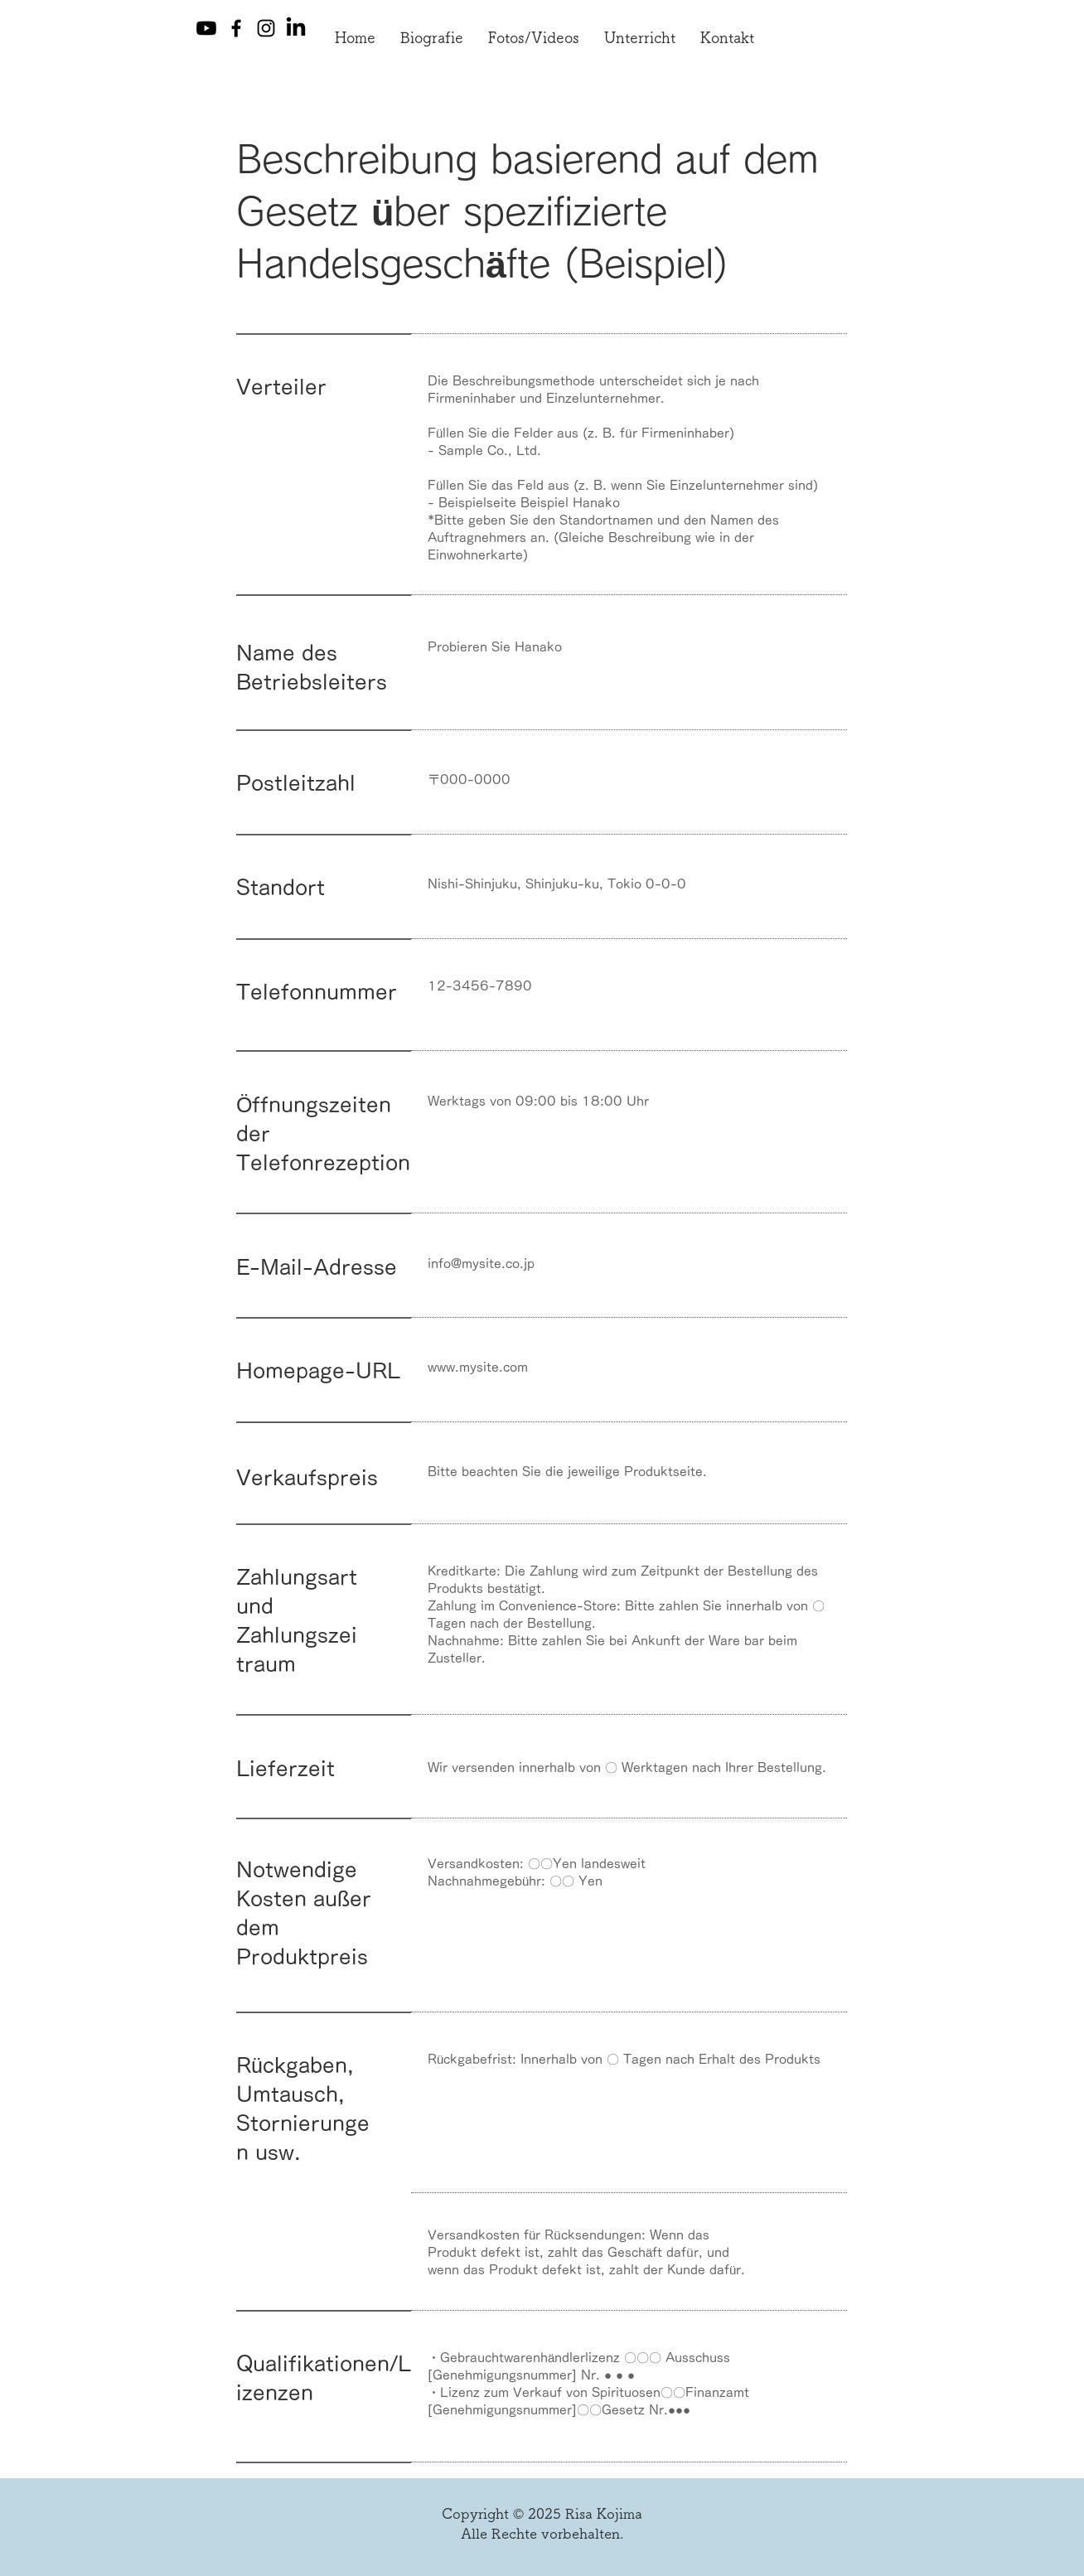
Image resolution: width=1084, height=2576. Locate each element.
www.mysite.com (478, 1367)
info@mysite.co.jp (481, 1263)
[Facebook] (236, 28)
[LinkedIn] (295, 28)
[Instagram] (266, 28)
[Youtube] (206, 28)
